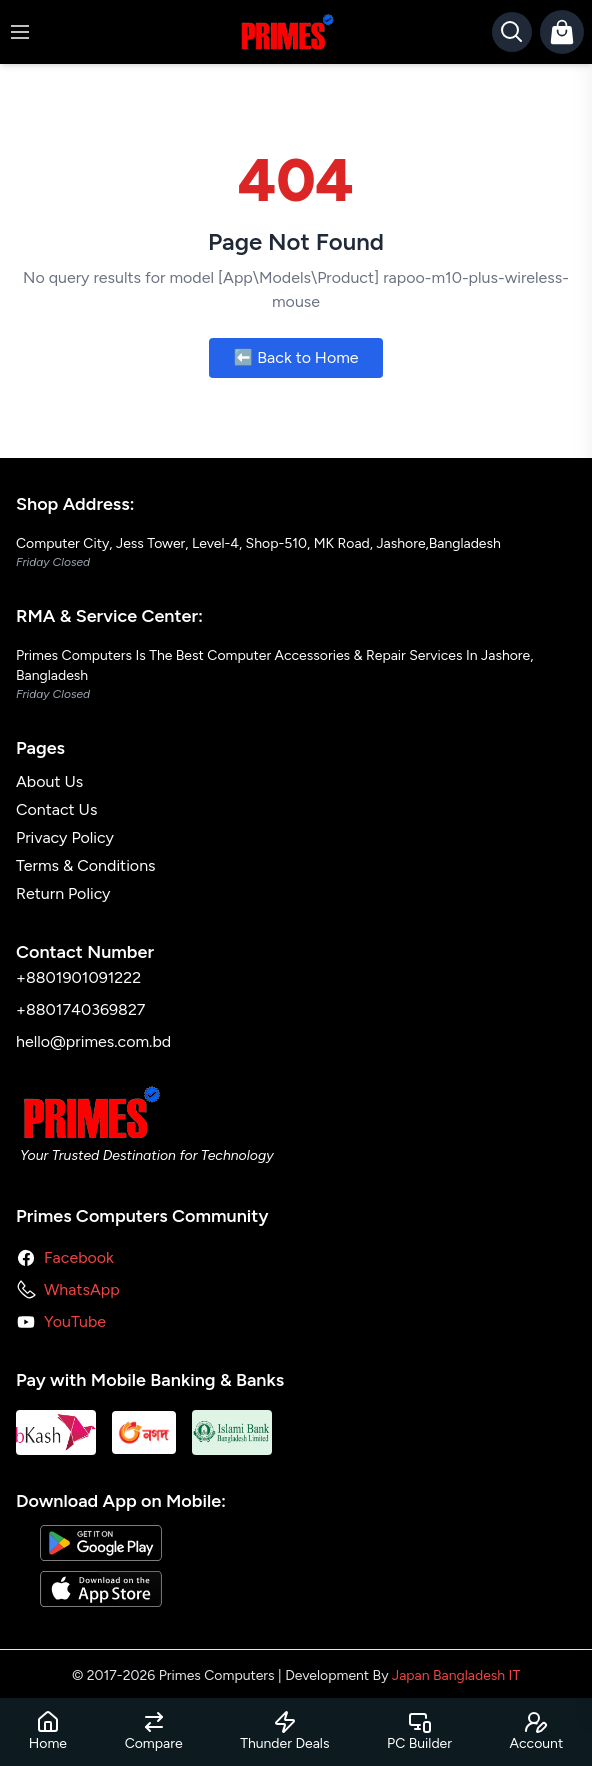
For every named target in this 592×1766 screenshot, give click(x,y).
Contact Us (56, 809)
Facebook (79, 1257)
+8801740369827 (80, 1009)
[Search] (512, 32)
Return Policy (63, 893)
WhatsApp (82, 1289)
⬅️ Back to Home (295, 357)
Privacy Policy (65, 837)
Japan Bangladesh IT (456, 1675)
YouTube (75, 1321)
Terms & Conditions (86, 865)
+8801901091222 (78, 977)
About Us (49, 781)
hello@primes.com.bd (93, 1041)
